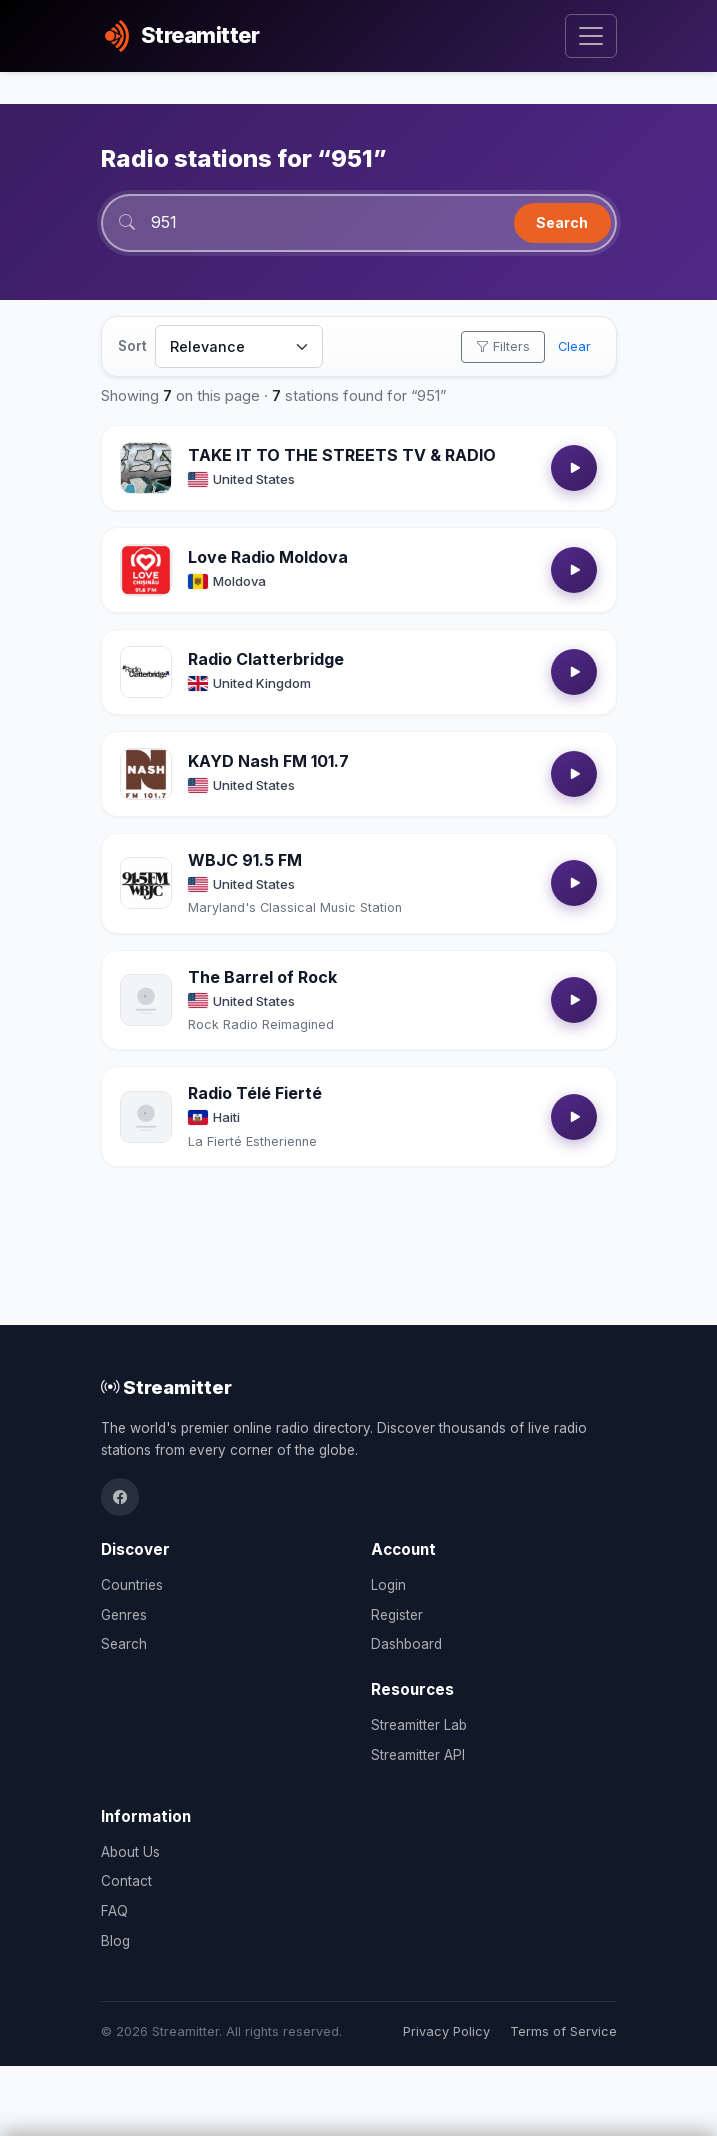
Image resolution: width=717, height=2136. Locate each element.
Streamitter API (418, 1755)
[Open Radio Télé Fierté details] (146, 1117)
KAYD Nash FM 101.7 (268, 761)
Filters (503, 346)
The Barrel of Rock (262, 977)
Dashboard (406, 1644)
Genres (124, 1615)
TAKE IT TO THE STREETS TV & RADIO (342, 455)
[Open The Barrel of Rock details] (146, 1000)
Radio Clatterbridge (266, 659)
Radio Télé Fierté (255, 1093)
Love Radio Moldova (268, 557)
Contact (126, 1881)
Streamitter (166, 1387)
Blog (115, 1941)
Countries (132, 1585)
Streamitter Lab (419, 1725)
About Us (130, 1852)
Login (388, 1585)
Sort (132, 346)
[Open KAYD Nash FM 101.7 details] (146, 774)
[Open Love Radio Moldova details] (146, 570)
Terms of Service (563, 2031)
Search (562, 222)
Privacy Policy (446, 2031)
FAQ (114, 1911)
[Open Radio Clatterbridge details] (146, 672)
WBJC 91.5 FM (245, 860)
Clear (574, 346)
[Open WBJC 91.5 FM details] (146, 883)
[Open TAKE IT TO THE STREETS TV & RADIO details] (146, 468)
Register (397, 1615)
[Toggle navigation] (590, 36)
